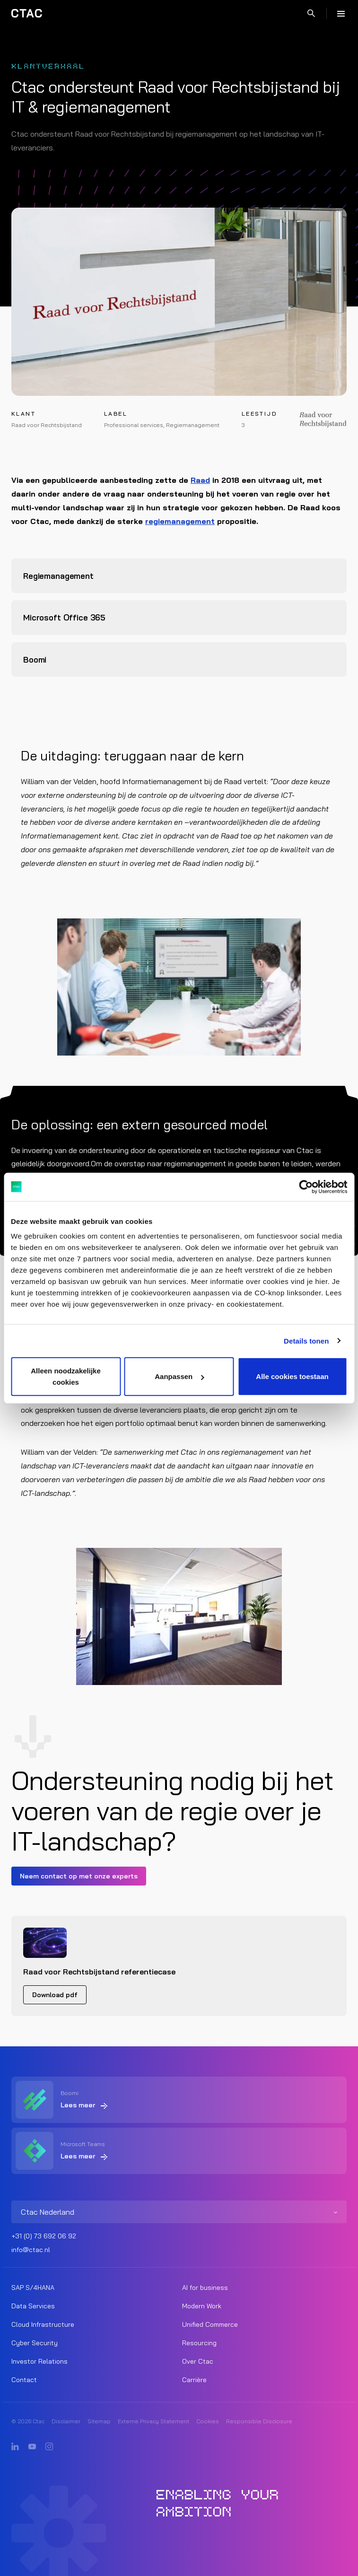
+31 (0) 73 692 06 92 (43, 2236)
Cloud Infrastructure (42, 2324)
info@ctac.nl (30, 2249)
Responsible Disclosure (259, 2421)
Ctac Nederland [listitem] (47, 2212)
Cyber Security (34, 2343)
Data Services (33, 2306)
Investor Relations (39, 2361)
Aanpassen (179, 1376)
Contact (24, 2379)
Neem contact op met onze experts (79, 1876)
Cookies (207, 2421)
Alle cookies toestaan (292, 1376)
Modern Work (201, 2306)
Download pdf (55, 1995)
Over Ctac (197, 2361)
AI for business (205, 2287)
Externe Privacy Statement (153, 2421)
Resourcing (199, 2343)
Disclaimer (66, 2421)
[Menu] (341, 13)
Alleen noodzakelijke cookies (66, 1376)
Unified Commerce (210, 2324)
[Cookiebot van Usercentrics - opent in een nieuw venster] (305, 1186)
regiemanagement (180, 521)
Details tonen (306, 1340)
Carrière (194, 2379)
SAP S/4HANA (32, 2287)
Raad (200, 480)
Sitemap (99, 2421)
